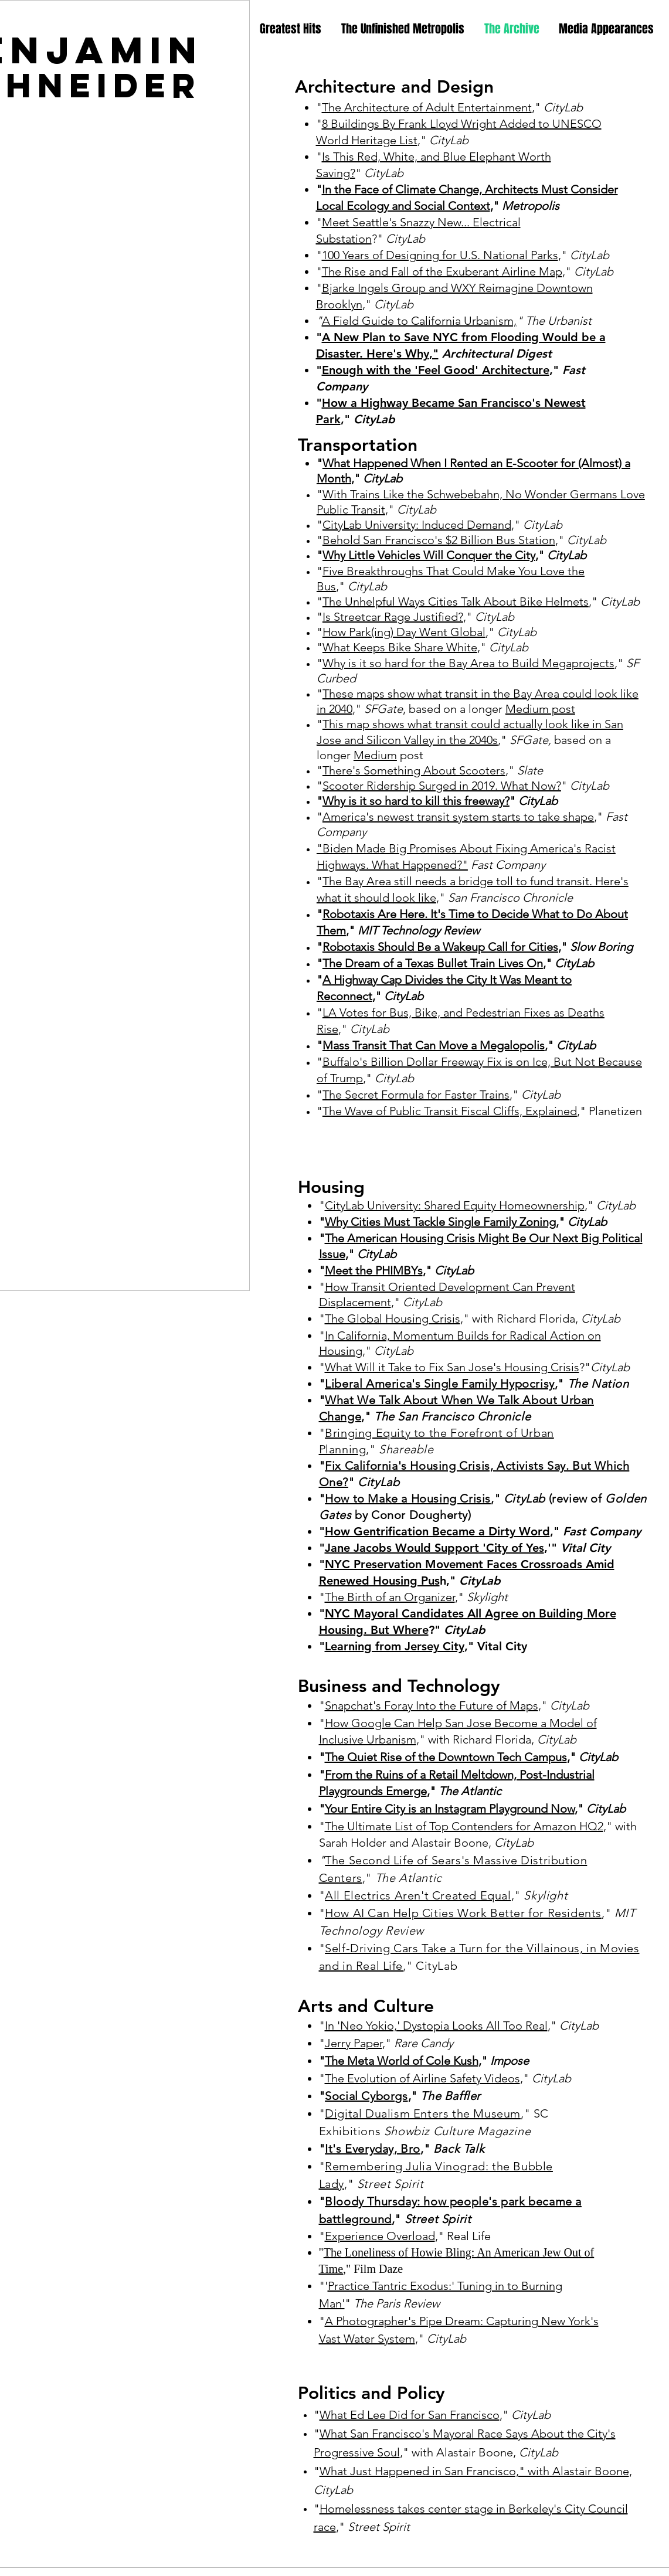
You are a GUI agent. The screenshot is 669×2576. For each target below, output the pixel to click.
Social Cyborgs (366, 2096)
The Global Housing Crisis (392, 1318)
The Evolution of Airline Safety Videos (422, 2078)
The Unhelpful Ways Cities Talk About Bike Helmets (455, 601)
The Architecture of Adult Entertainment (427, 107)
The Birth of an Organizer (390, 1597)
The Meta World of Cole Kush (401, 2061)
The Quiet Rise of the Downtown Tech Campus (446, 1757)
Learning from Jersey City (394, 1646)
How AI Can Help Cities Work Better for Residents (463, 1913)
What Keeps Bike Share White (399, 647)
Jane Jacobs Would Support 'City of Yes (434, 1548)
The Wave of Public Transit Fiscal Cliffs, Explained (449, 1111)
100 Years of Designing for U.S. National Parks (440, 255)
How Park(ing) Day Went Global (403, 632)
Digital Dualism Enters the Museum (423, 2113)
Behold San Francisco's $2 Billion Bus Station (438, 540)
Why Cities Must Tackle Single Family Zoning (440, 1222)
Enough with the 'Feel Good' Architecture (435, 370)
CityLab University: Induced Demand (416, 525)
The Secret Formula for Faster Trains (416, 1095)
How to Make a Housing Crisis (408, 1498)
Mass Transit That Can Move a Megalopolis (433, 1045)
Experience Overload (380, 2236)
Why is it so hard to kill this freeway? (416, 801)
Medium (375, 755)
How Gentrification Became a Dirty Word (437, 1531)
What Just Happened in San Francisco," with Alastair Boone (474, 2471)
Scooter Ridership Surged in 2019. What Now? (441, 786)
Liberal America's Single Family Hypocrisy (440, 1384)
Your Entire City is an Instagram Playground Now (450, 1809)
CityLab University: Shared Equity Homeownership (455, 1205)
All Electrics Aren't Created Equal (418, 1895)
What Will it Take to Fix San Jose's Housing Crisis (452, 1367)
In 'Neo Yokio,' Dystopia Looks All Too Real (436, 2025)
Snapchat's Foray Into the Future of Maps (431, 1705)
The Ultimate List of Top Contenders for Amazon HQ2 (464, 1826)
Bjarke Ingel (352, 288)
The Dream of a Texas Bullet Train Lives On (432, 963)
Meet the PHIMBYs (374, 1270)
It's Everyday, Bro (372, 2149)
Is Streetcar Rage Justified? (392, 617)
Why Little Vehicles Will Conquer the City (428, 555)
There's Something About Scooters (413, 770)
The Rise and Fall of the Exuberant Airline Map (442, 271)
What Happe (355, 463)
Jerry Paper (353, 2043)
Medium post (540, 709)
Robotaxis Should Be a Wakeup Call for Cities (440, 947)
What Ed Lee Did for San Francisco (410, 2415)
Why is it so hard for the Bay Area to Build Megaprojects (468, 663)
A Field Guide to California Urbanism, (419, 321)
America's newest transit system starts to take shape (458, 817)
